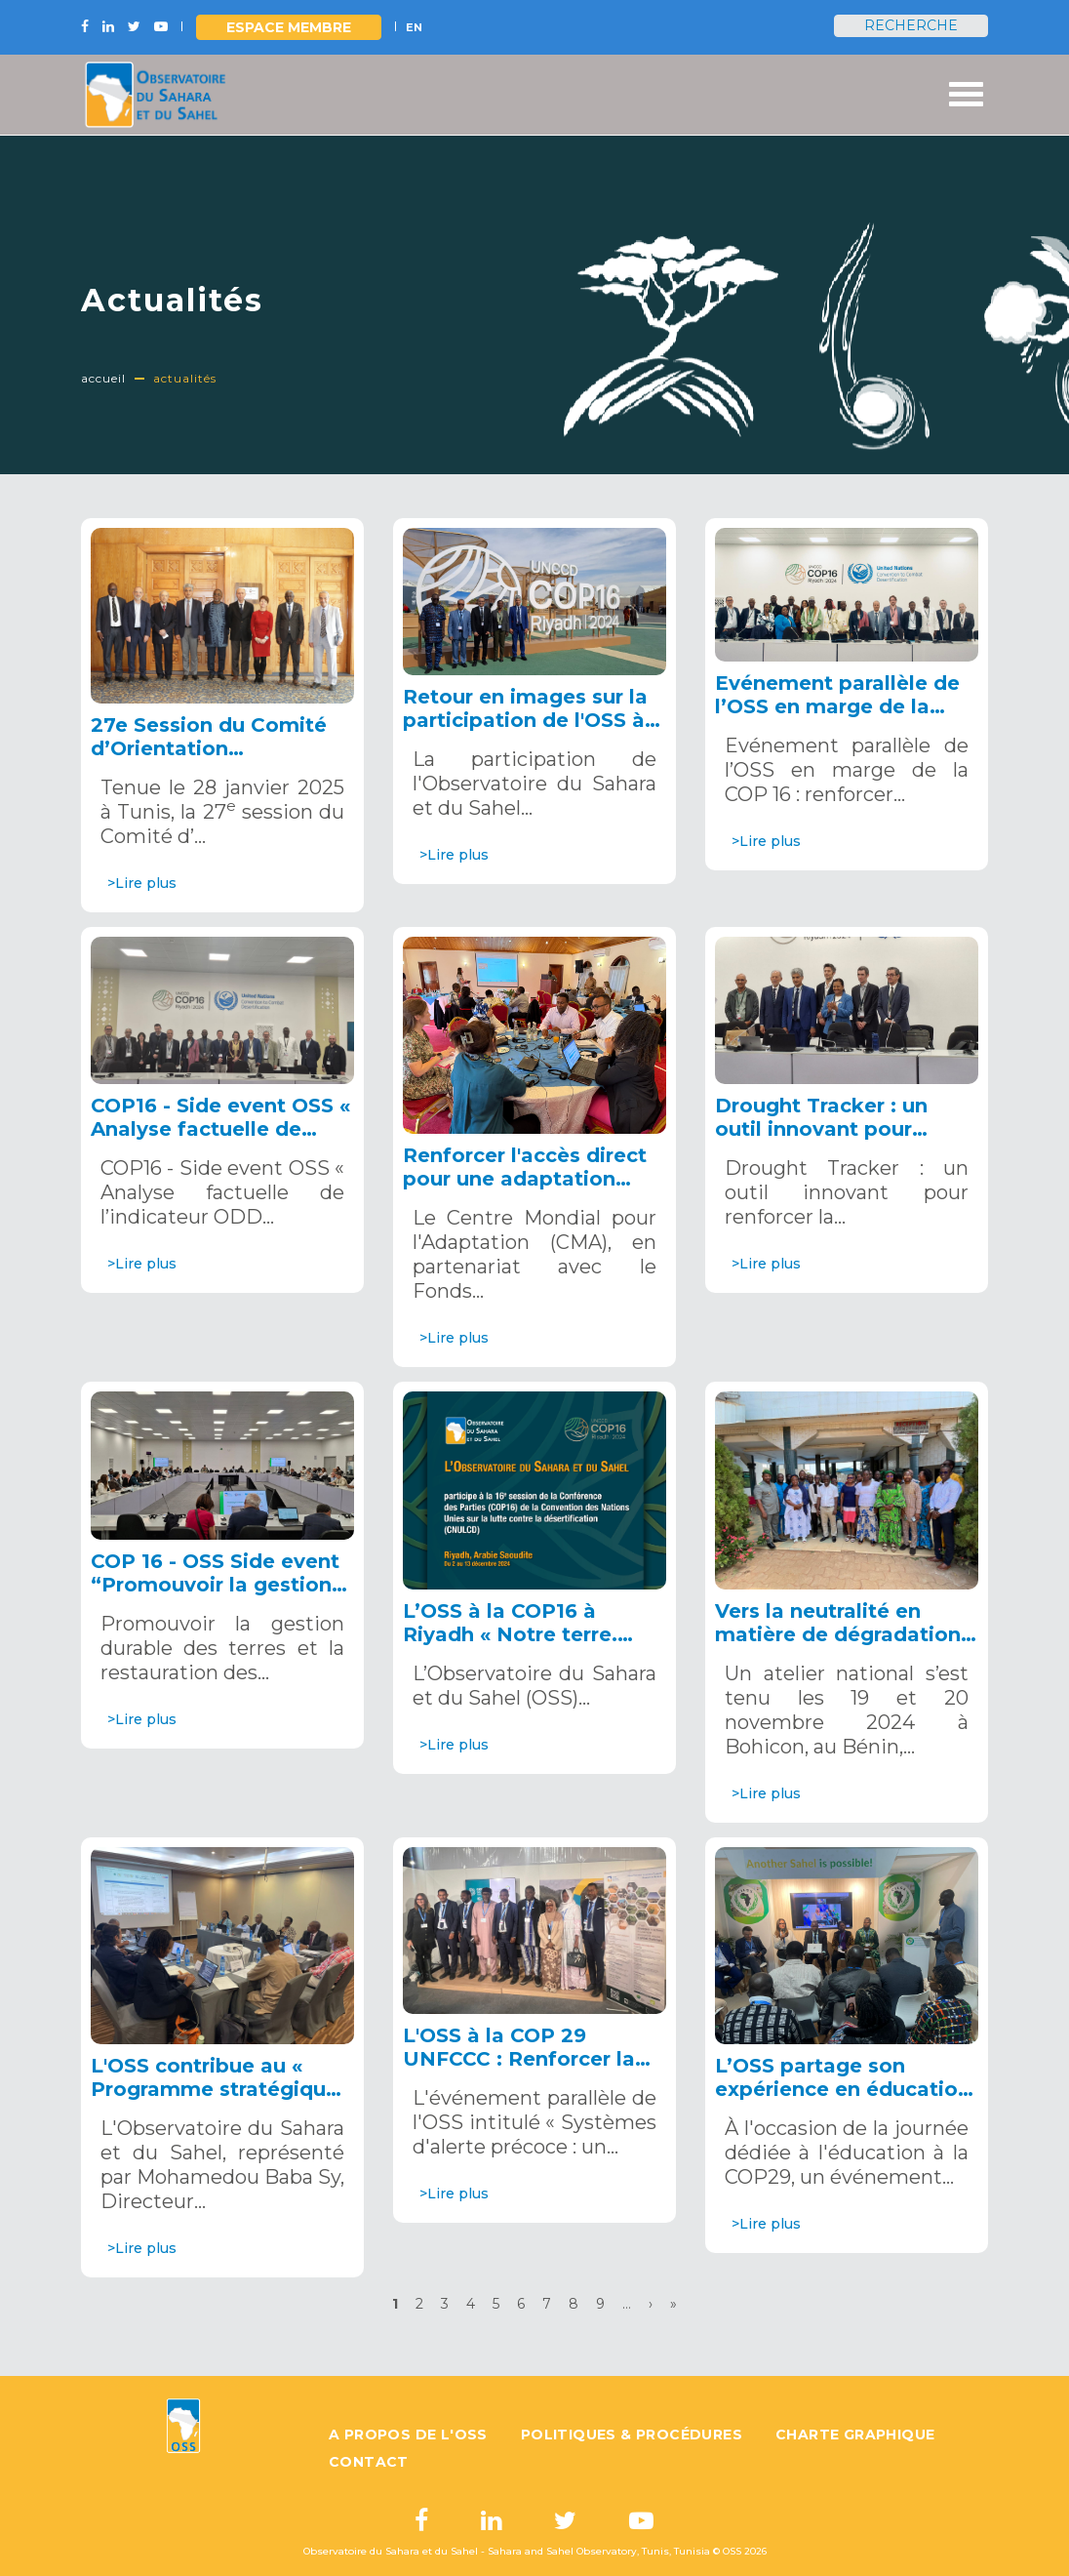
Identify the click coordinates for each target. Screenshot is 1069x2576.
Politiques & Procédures (631, 2434)
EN (414, 27)
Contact (369, 2462)
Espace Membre (288, 27)
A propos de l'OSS (408, 2434)
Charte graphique (854, 2434)
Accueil (103, 378)
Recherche (911, 25)
